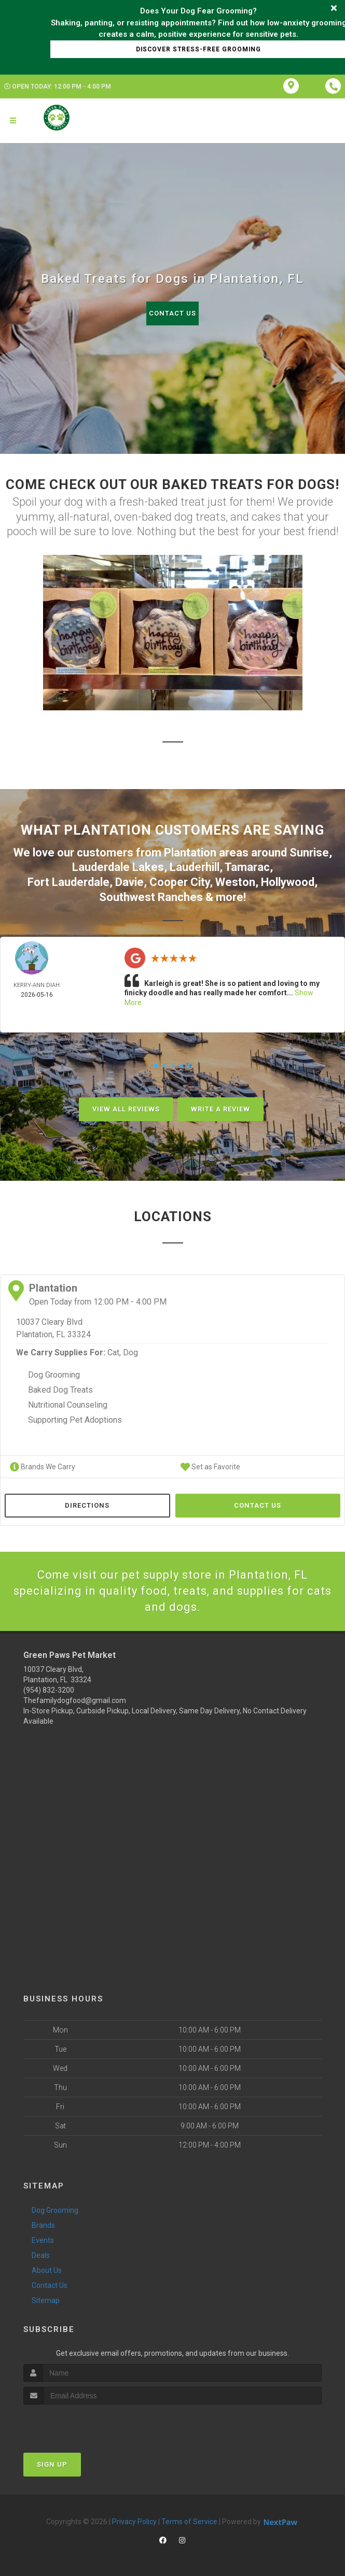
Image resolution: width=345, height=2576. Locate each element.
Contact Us (172, 313)
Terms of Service (189, 2521)
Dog (130, 1352)
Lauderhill (194, 867)
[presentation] (78, 2424)
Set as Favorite (210, 1467)
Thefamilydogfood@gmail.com (74, 1700)
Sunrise (309, 852)
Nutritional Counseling (67, 1405)
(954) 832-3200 (48, 1690)
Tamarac (247, 867)
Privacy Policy (134, 2521)
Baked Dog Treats (60, 1390)
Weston (235, 882)
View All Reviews (126, 1109)
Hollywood (287, 882)
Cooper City (179, 882)
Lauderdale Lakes (118, 867)
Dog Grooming (54, 1375)
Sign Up (52, 2464)
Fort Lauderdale (68, 882)
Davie (129, 882)
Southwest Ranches (151, 897)
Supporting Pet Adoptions (75, 1420)
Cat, (114, 1352)
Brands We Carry (42, 1467)
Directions (87, 1505)
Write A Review (220, 1109)
